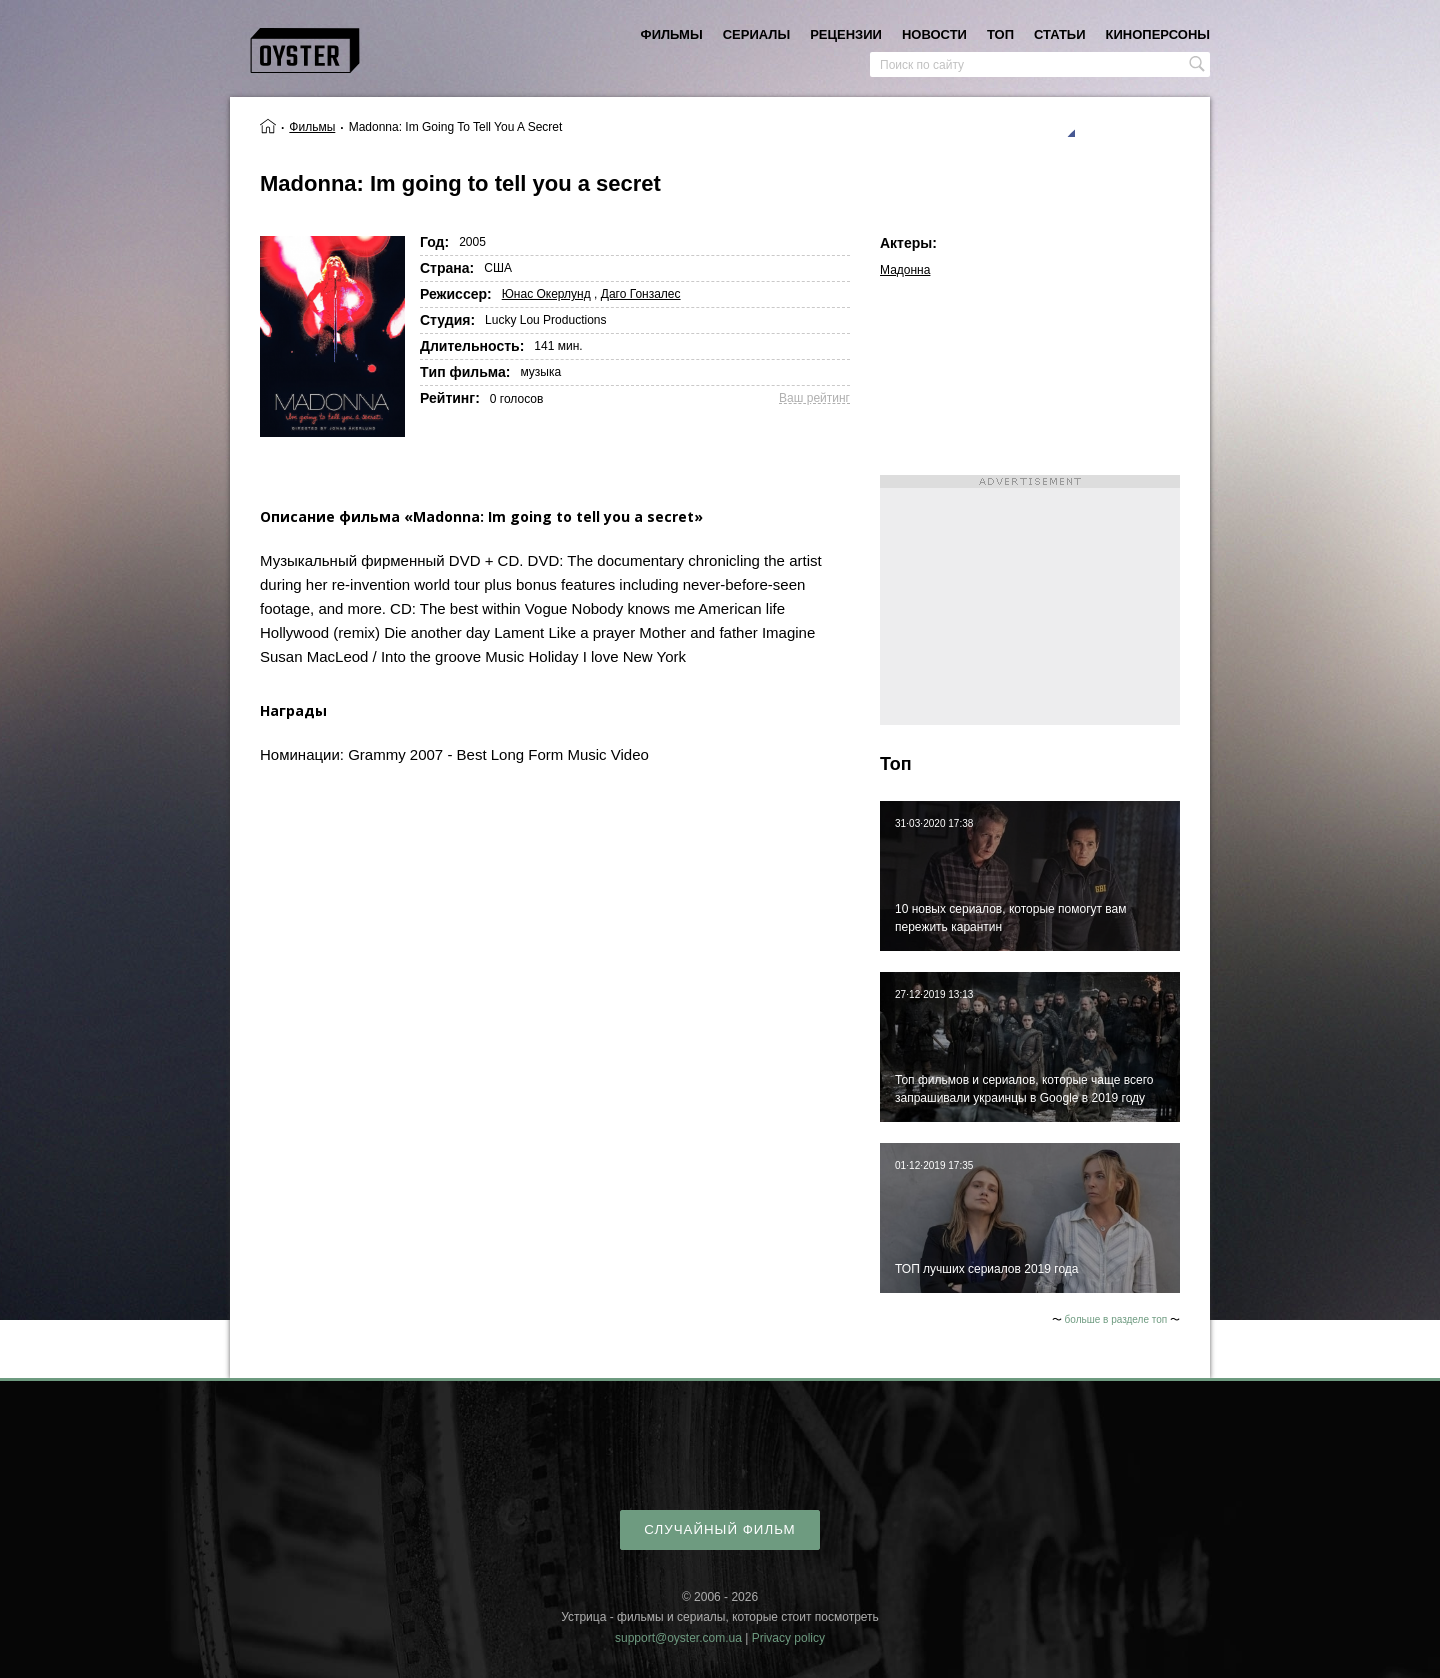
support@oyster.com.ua (678, 1638)
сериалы (756, 34)
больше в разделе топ (1116, 1319)
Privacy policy (788, 1638)
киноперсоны (1158, 34)
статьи (1060, 34)
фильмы (672, 34)
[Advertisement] (1030, 600)
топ (1000, 34)
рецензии (846, 34)
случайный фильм (719, 1529)
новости (934, 34)
